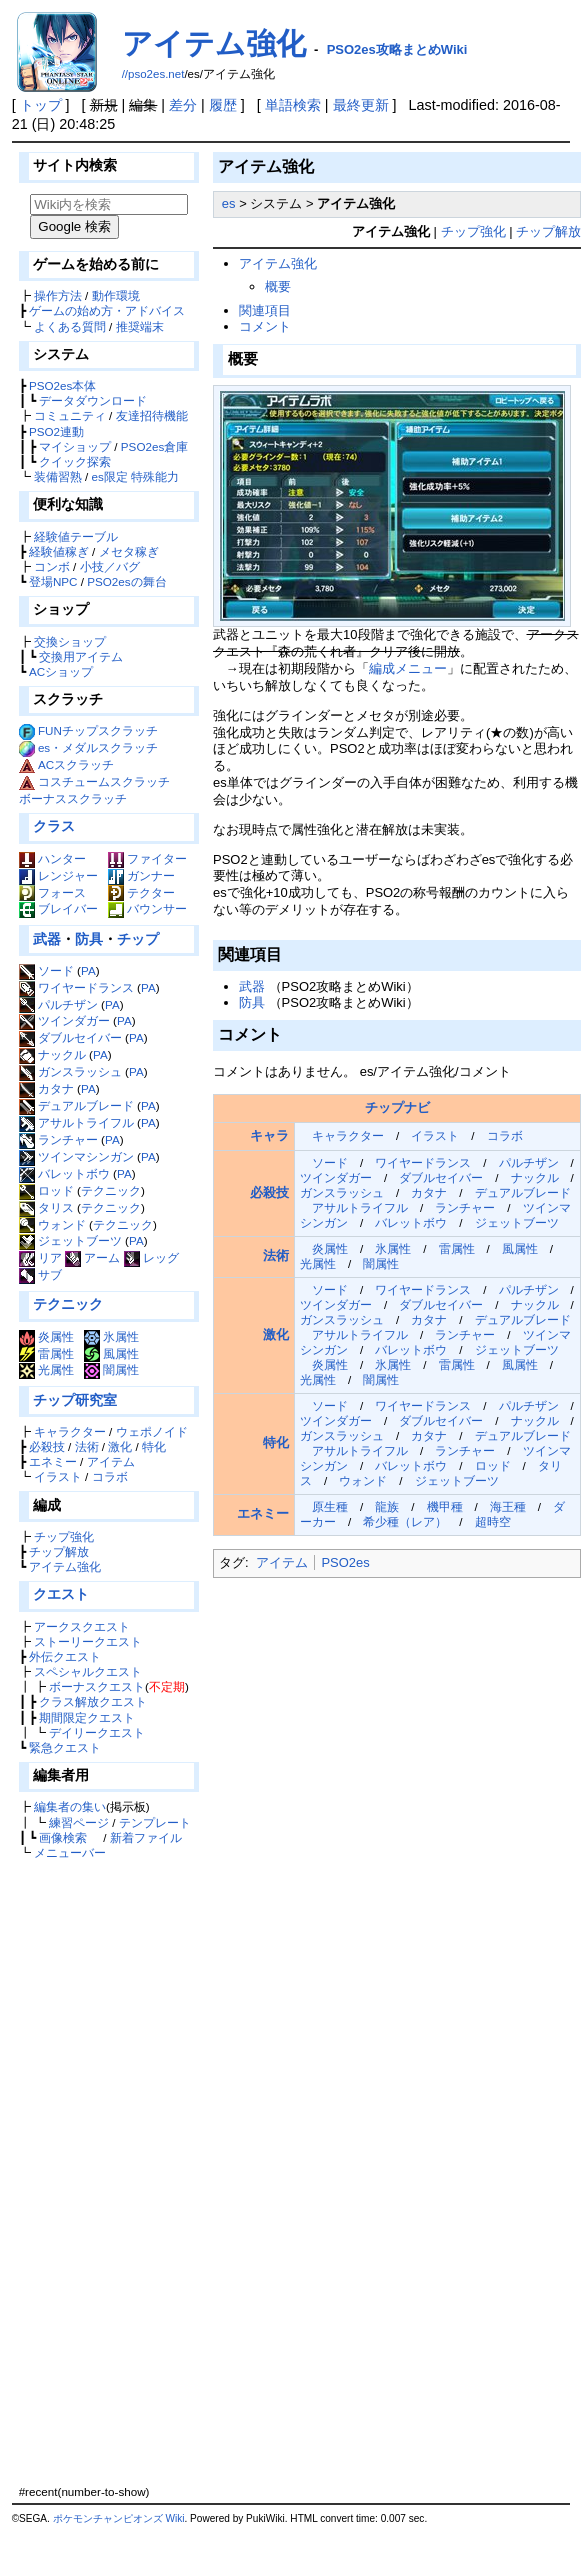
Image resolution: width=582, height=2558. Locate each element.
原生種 (330, 1506)
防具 (89, 939)
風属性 (111, 1353)
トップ (41, 105)
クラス (54, 826)
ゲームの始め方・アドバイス (107, 310)
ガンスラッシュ (70, 1071)
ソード (46, 970)
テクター (141, 892)
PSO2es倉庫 (154, 446)
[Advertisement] (106, 2172)
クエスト (61, 1594)
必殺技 (47, 1446)
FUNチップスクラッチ (98, 730)
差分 (183, 105)
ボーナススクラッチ (73, 798)
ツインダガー (64, 1020)
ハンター (52, 858)
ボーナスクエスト (97, 1686)
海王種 (508, 1506)
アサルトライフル (76, 1122)
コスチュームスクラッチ (104, 781)
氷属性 (111, 1336)
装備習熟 (58, 476)
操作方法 (58, 295)
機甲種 (445, 1506)
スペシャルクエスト (88, 1671)
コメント (265, 326)
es (229, 203)
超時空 (493, 1521)
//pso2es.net (153, 74)
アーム (92, 1257)
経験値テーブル (76, 536)
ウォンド (52, 1224)
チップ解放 (59, 1551)
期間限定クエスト (87, 1717)
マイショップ (75, 446)
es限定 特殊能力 (136, 476)
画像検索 (63, 1837)
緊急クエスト (65, 1747)
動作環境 (116, 295)
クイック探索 (75, 461)
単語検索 (293, 105)
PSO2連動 (56, 431)
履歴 (223, 105)
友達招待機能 (152, 415)
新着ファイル (146, 1837)
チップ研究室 (75, 1400)
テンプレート (155, 1822)
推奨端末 (140, 326)
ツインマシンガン (76, 1156)
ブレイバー (58, 908)
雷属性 (46, 1353)
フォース (52, 892)
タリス (46, 1207)
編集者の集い (70, 1806)
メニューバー (70, 1852)
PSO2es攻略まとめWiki (397, 49)
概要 (278, 286)
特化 (154, 1446)
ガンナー (141, 875)
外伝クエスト (65, 1656)
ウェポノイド (152, 1431)
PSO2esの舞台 (126, 581)
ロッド (46, 1190)
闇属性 (111, 1369)
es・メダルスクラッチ (98, 747)
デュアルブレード (76, 1105)
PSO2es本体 (62, 385)
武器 (47, 939)
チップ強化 (64, 1536)
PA (88, 970)
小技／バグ (110, 566)
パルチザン (58, 1004)
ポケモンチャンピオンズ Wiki (119, 2518)
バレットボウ (64, 1173)
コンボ (52, 566)
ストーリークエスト (88, 1641)
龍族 (387, 1506)
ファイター (147, 858)
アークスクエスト (82, 1626)
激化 (120, 1446)
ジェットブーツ (70, 1240)
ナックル (52, 1054)
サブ (40, 1274)
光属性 (46, 1369)
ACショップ (61, 671)
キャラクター (70, 1431)
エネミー (53, 1461)
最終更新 (361, 105)
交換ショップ (70, 641)
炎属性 (46, 1336)
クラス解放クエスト (93, 1701)
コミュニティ (70, 415)
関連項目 (265, 310)
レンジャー (58, 875)
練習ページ (79, 1822)
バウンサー (147, 908)
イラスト (58, 1476)
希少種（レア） (405, 1521)
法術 (87, 1446)
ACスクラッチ (76, 764)
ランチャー (58, 1139)
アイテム (111, 1461)
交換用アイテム (81, 656)
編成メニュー (408, 668)
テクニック (111, 1190)
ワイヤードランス (76, 987)
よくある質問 (70, 326)
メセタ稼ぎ (129, 551)
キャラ (269, 1135)
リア (40, 1257)
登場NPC (53, 581)
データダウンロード (93, 400)
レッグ (151, 1257)
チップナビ (397, 1107)
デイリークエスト (97, 1732)
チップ (138, 939)
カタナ (46, 1088)
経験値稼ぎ (59, 551)
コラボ (110, 1476)
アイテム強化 (214, 43)
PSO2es (345, 1562)
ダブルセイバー (70, 1037)
